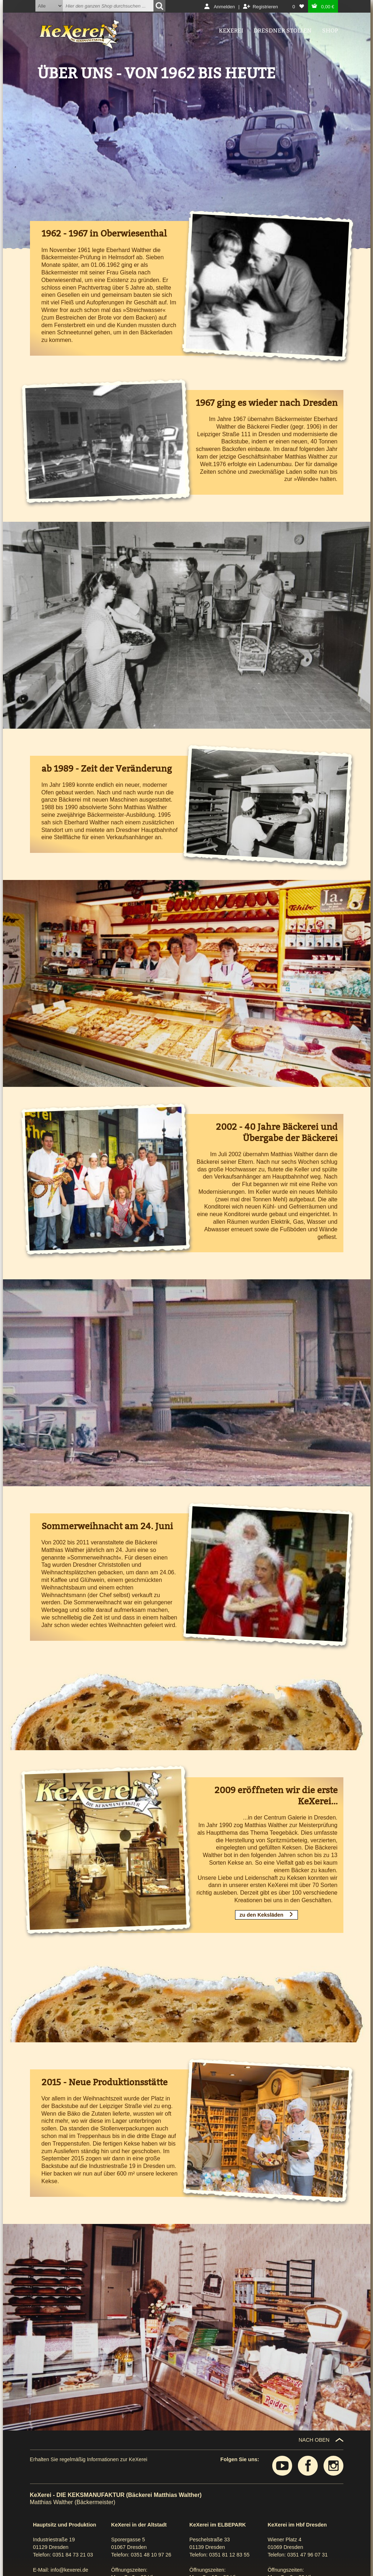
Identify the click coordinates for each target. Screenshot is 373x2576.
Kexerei (231, 30)
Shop (330, 30)
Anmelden (224, 6)
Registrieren (265, 6)
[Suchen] (159, 6)
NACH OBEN (314, 2440)
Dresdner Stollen (282, 30)
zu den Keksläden (261, 1915)
